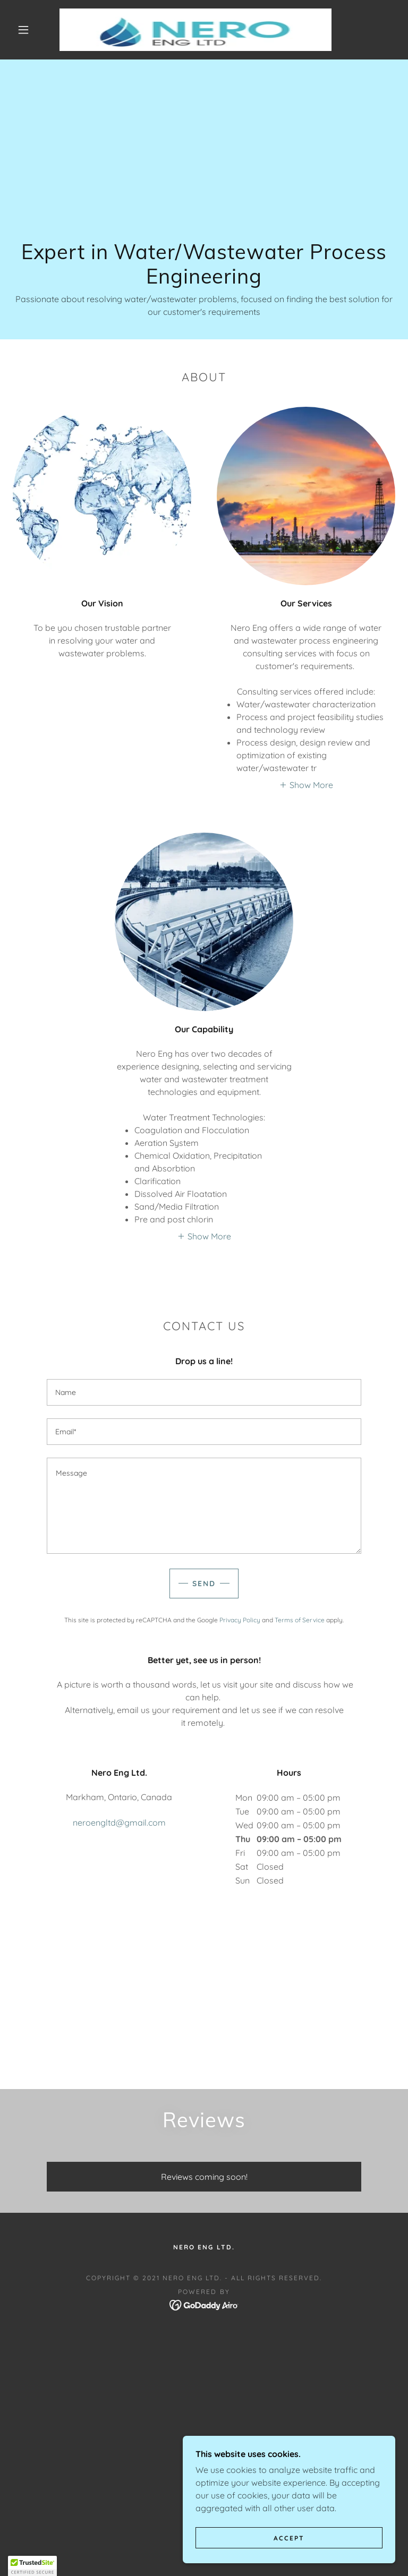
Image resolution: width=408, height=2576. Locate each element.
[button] (23, 29)
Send (204, 1583)
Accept (289, 2552)
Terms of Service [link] (300, 1620)
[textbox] (204, 1392)
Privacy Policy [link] (239, 1620)
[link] (196, 29)
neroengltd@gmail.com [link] (119, 1822)
